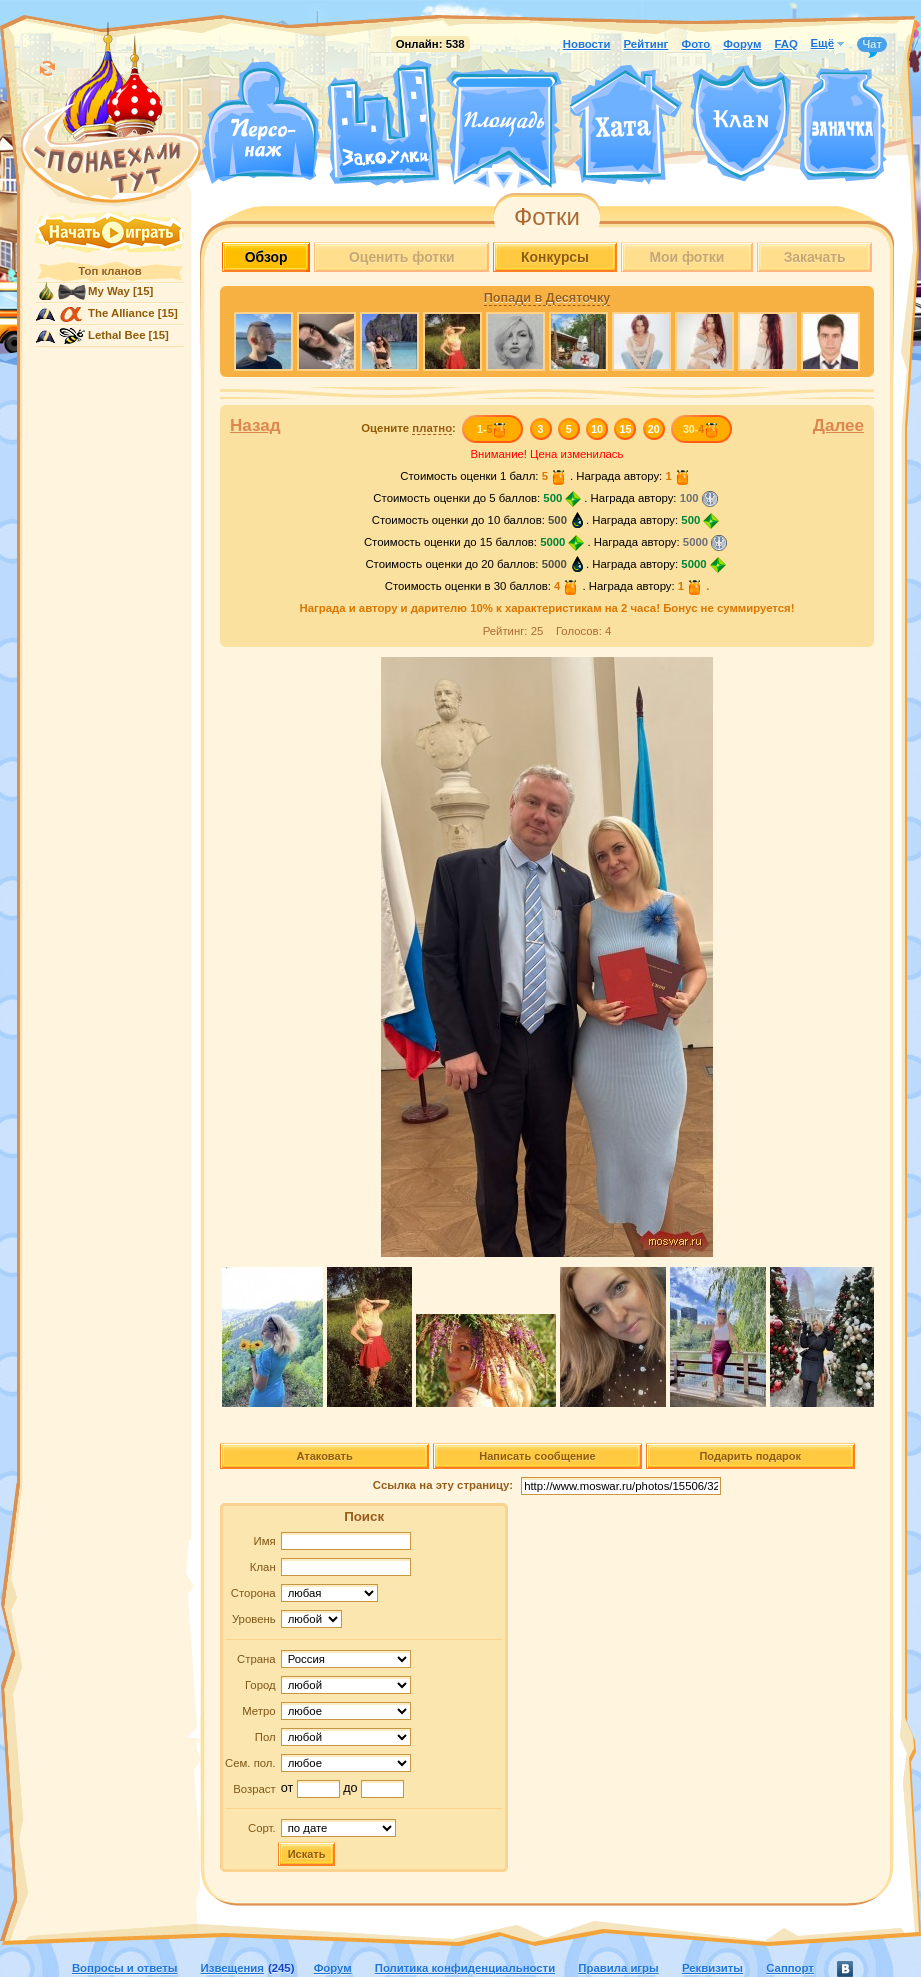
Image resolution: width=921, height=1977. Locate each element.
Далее (838, 425)
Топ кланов (109, 271)
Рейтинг (646, 44)
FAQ (785, 44)
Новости (587, 44)
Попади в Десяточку (547, 298)
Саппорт (790, 1968)
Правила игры (618, 1968)
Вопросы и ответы (125, 1968)
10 (597, 429)
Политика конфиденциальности (465, 1968)
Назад (255, 425)
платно (432, 428)
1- (492, 429)
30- (701, 429)
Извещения (232, 1968)
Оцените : (408, 428)
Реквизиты (712, 1968)
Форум (742, 44)
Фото (695, 44)
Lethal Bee (116, 335)
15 (626, 429)
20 (654, 429)
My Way (109, 291)
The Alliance (121, 313)
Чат (872, 45)
